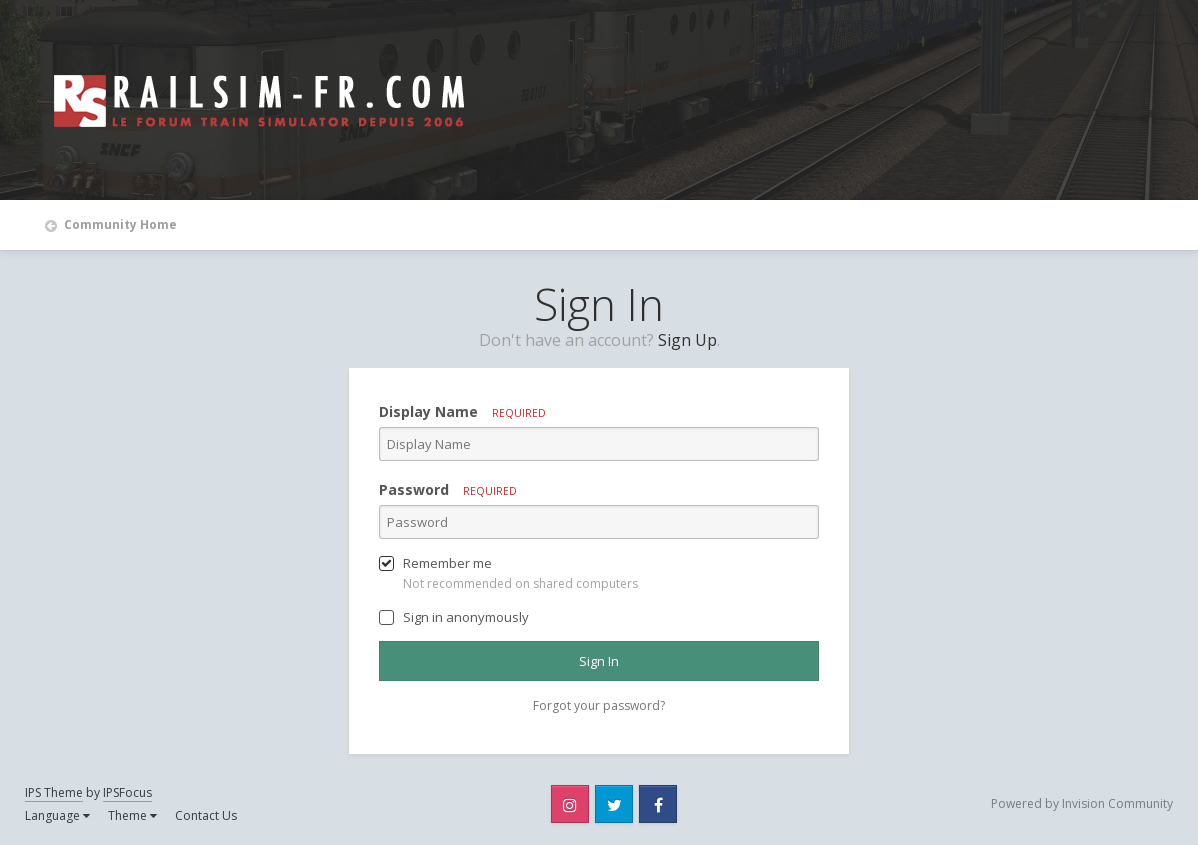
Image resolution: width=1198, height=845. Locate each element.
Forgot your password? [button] (599, 705)
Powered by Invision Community (1082, 803)
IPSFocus (127, 792)
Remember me (447, 563)
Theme (132, 815)
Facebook (658, 804)
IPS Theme (54, 792)
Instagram (570, 804)
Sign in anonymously (466, 617)
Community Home (119, 224)
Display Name (462, 411)
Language (57, 815)
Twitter (614, 804)
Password (448, 489)
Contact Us (206, 815)
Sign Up (687, 340)
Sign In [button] (599, 661)
